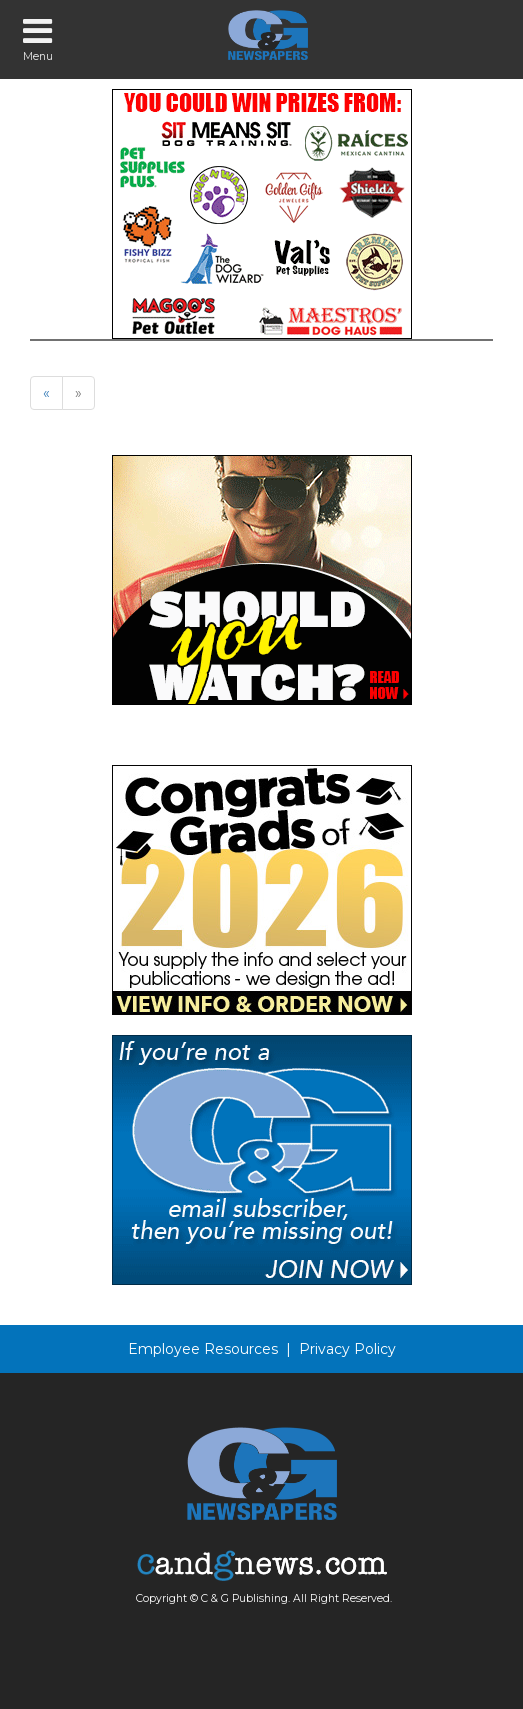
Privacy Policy (347, 1349)
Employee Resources (203, 1349)
